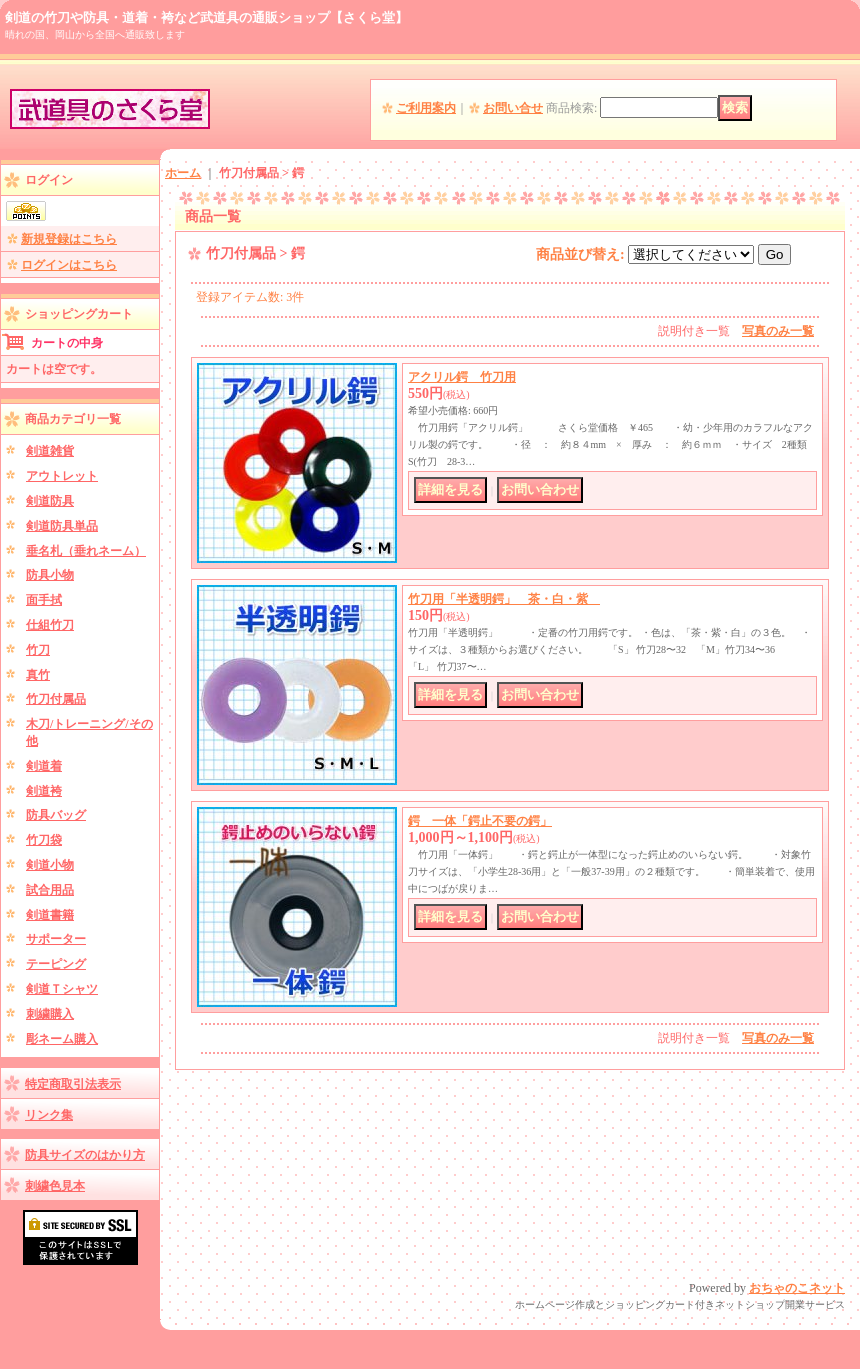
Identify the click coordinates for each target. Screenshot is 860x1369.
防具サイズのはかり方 (85, 1155)
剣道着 (44, 766)
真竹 (38, 675)
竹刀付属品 (56, 699)
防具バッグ (56, 815)
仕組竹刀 (50, 625)
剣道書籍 (50, 915)
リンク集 (49, 1115)
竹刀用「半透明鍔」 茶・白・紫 (504, 599)
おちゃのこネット (797, 1288)
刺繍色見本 (55, 1186)
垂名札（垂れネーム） (86, 551)
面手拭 (44, 600)
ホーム (183, 173)
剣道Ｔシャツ (62, 989)
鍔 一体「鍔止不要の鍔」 (480, 821)
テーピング (56, 964)
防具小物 (50, 575)
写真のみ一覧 (778, 331)
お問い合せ (513, 108)
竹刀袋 (44, 840)
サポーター (56, 939)
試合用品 (50, 890)
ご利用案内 (426, 108)
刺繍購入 (50, 1014)
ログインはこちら (69, 265)
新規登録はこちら (69, 239)
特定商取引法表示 (73, 1084)
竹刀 (38, 650)
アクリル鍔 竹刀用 (462, 377)
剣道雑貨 (50, 451)
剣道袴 (44, 791)
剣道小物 (50, 865)
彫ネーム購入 (62, 1039)
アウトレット (62, 476)
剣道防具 (50, 501)
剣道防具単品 (62, 526)
